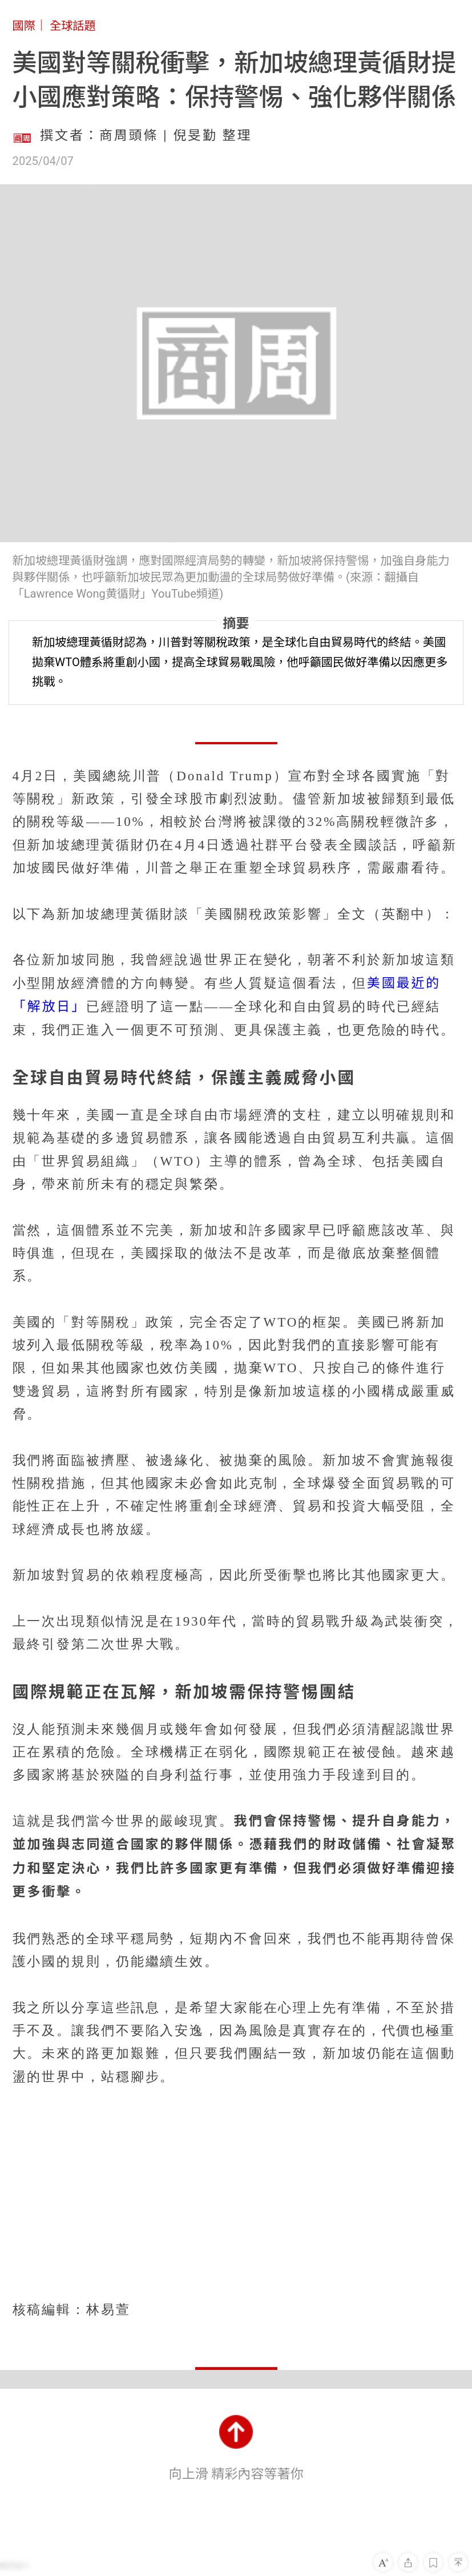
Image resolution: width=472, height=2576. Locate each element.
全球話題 (73, 26)
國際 (24, 26)
